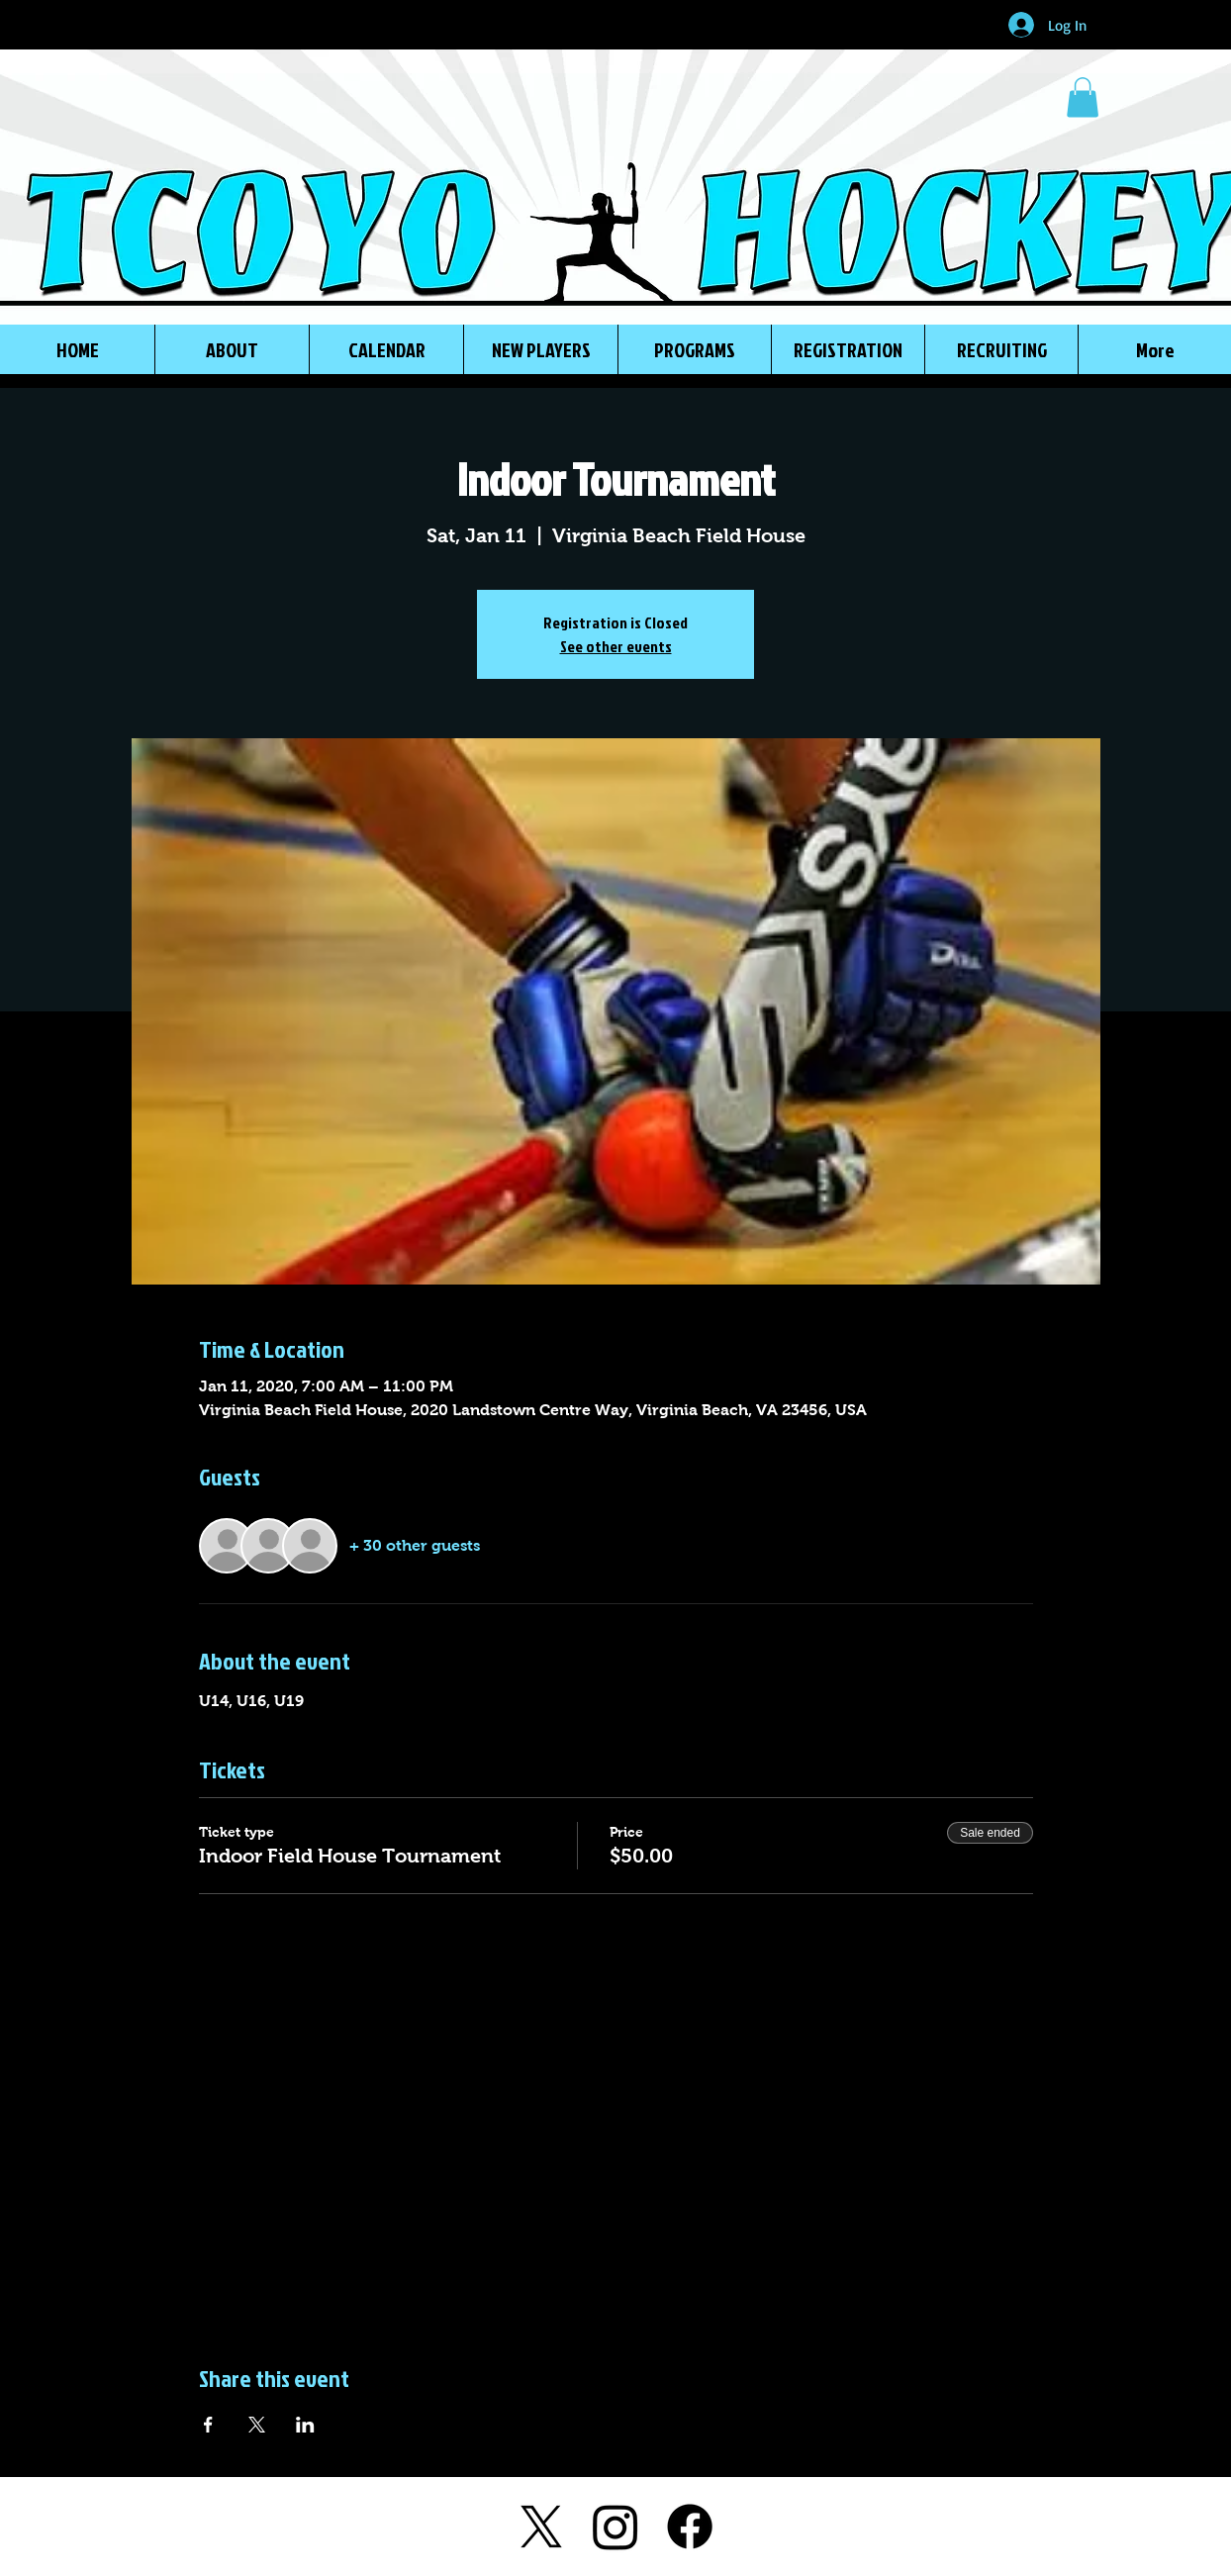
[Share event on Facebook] (208, 2425)
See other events (616, 646)
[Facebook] (689, 2526)
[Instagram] (615, 2526)
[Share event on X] (256, 2425)
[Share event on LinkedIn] (305, 2425)
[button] (1082, 97)
